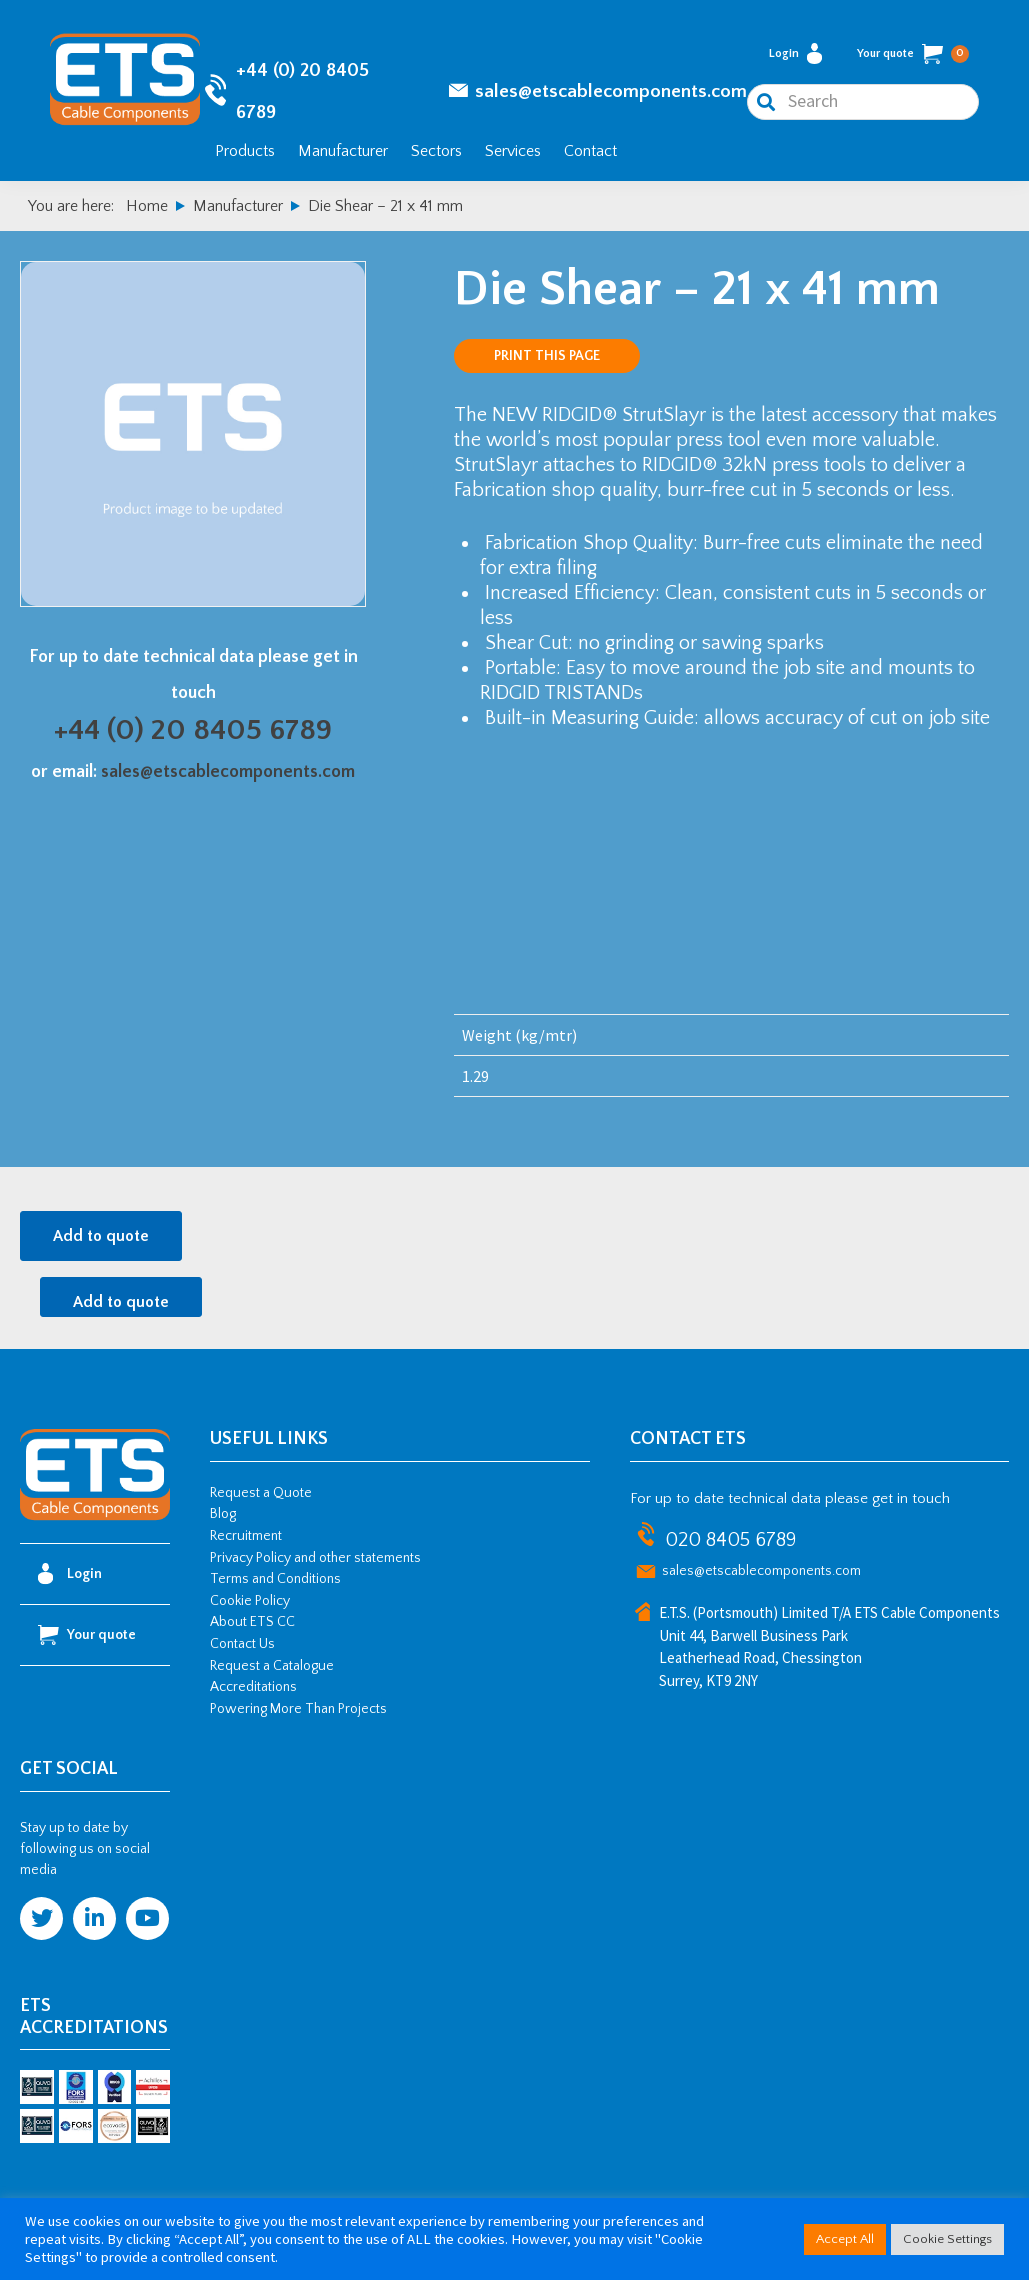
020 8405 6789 (730, 1540)
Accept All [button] (845, 2239)
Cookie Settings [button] (947, 2239)
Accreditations (253, 1687)
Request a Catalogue (272, 1666)
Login (795, 53)
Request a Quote (261, 1493)
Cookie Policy (250, 1601)
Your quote (913, 54)
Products (245, 151)
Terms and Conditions (275, 1579)
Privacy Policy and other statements (315, 1558)
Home (147, 206)
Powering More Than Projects (298, 1709)
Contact (590, 151)
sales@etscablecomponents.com (611, 91)
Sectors (436, 151)
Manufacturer (343, 151)
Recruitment (246, 1536)
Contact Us (242, 1644)
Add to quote (101, 1236)
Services (513, 151)
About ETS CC (252, 1622)
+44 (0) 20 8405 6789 (193, 730)
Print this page (547, 356)
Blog (223, 1514)
